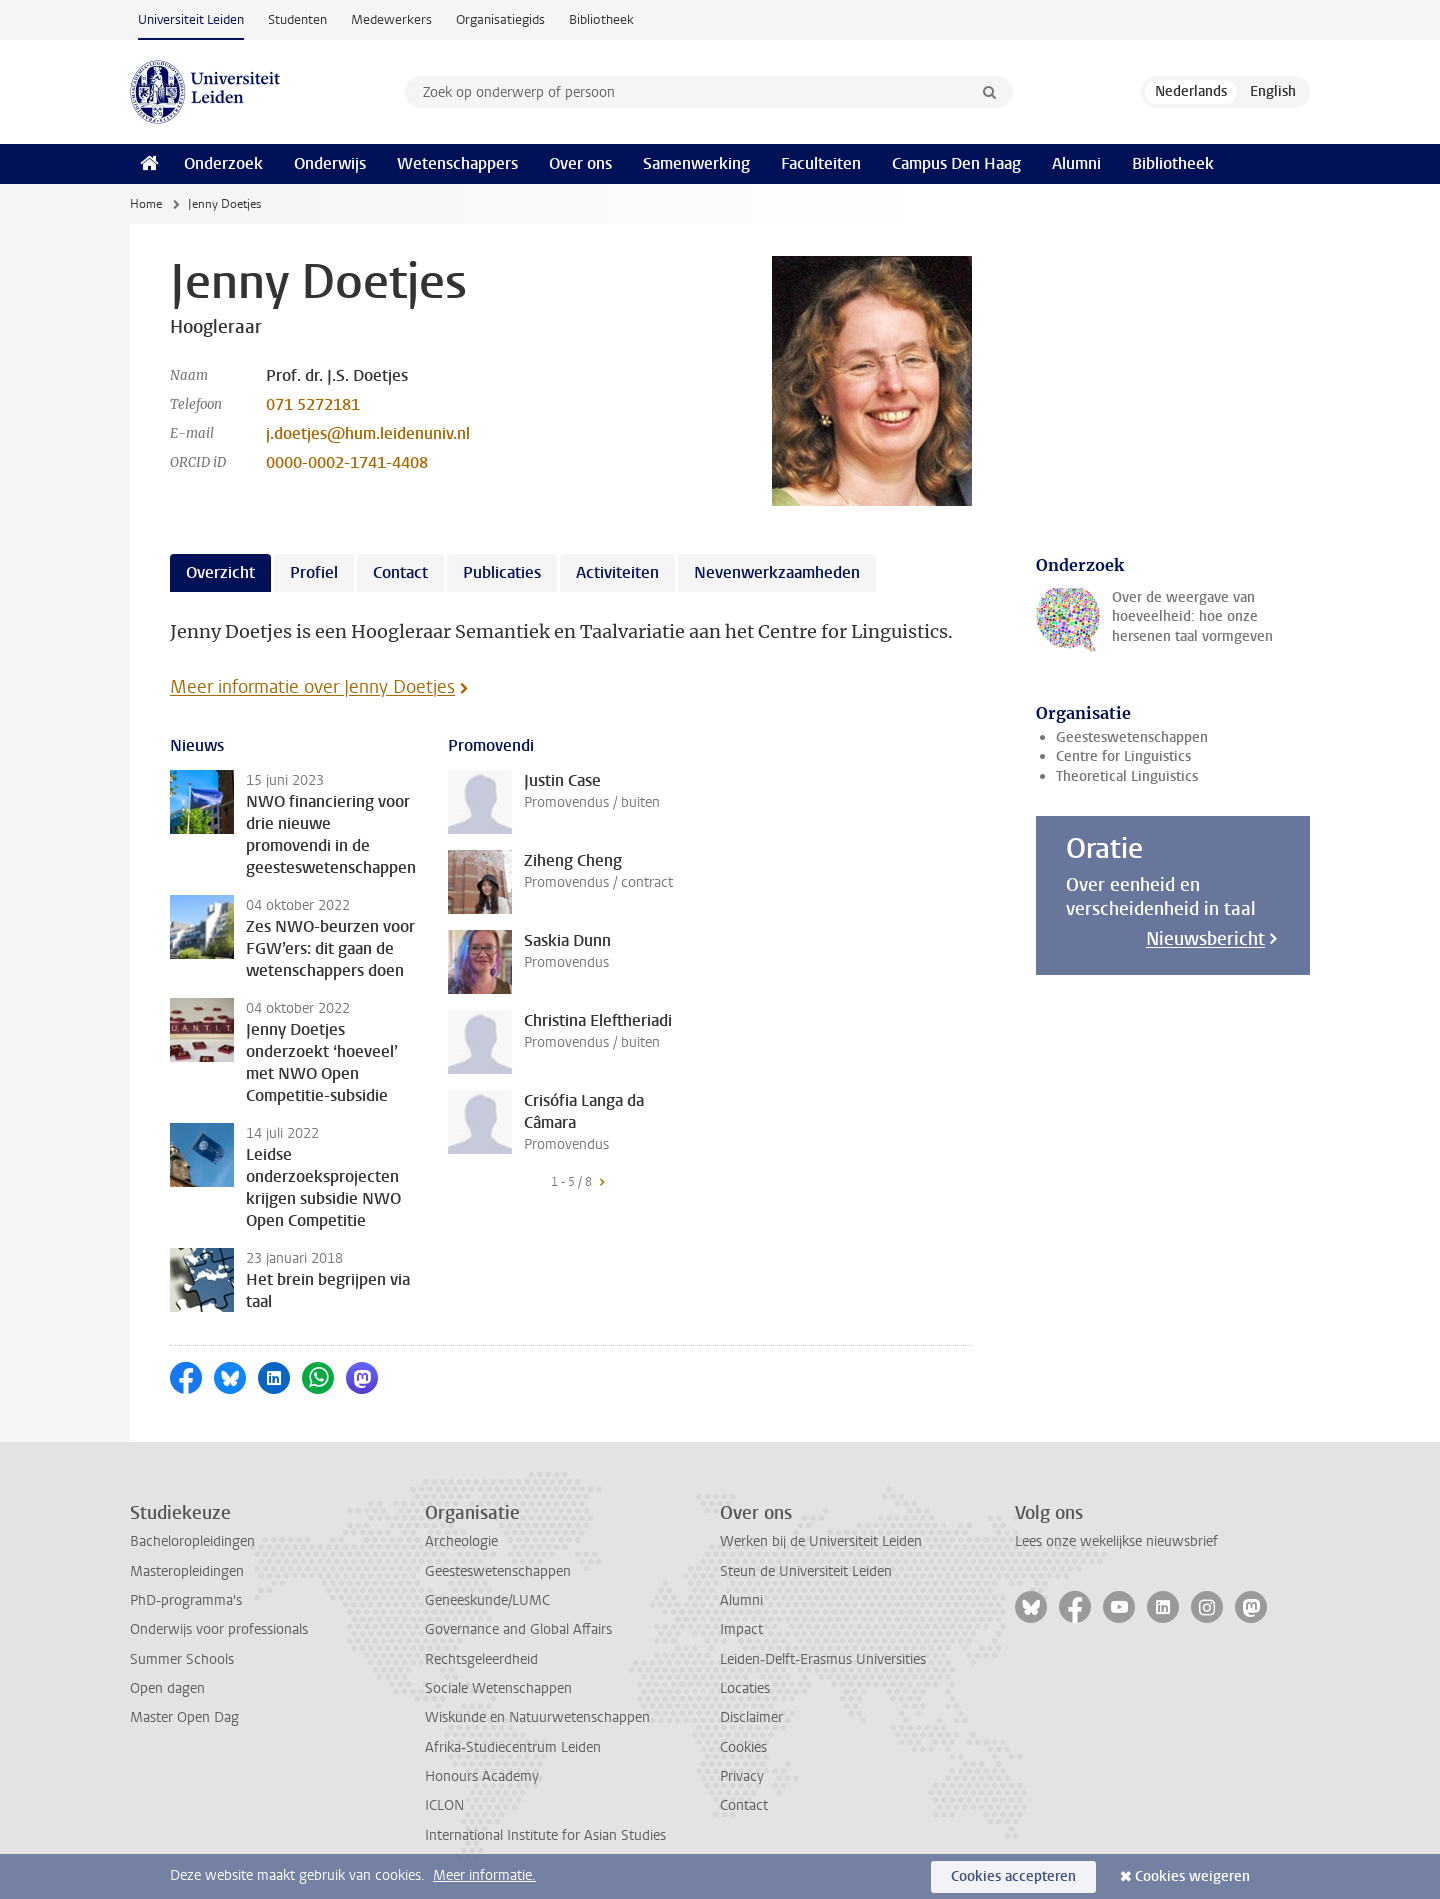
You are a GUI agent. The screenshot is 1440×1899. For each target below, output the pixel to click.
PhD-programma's (186, 1600)
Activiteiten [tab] (617, 572)
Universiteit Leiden (191, 19)
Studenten (297, 19)
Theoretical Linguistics (1127, 776)
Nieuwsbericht (1205, 939)
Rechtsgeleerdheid (481, 1659)
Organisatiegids (500, 19)
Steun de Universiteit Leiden (806, 1571)
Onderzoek (223, 163)
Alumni (1076, 163)
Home (146, 204)
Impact (741, 1629)
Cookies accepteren (1013, 1876)
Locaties (745, 1688)
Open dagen (167, 1688)
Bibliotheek (601, 19)
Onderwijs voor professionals (219, 1629)
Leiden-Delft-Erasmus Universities (823, 1659)
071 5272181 (313, 404)
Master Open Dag (184, 1717)
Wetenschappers (457, 163)
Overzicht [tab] (220, 572)
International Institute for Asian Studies (545, 1835)
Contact (744, 1805)
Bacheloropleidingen (192, 1541)
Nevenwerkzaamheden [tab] (777, 572)
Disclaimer (751, 1717)
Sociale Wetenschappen (498, 1688)
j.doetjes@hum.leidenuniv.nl (368, 433)
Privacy (742, 1776)
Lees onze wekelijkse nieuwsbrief (1116, 1541)
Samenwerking (696, 163)
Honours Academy (482, 1776)
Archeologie (461, 1541)
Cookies (743, 1747)
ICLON (444, 1805)
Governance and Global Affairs (518, 1629)
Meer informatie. (484, 1875)
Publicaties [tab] (502, 572)
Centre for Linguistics (1123, 756)
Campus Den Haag (956, 163)
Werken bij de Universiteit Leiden (821, 1541)
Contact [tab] (400, 572)
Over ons (580, 163)
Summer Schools (182, 1659)
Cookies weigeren (1192, 1876)
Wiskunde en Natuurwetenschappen (537, 1717)
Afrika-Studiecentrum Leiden (513, 1747)
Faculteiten (821, 163)
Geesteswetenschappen (1132, 737)
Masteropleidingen (187, 1571)
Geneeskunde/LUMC (487, 1600)
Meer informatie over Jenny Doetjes (312, 687)
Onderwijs (330, 163)
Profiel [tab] (314, 572)
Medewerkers (391, 19)
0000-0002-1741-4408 (347, 462)
